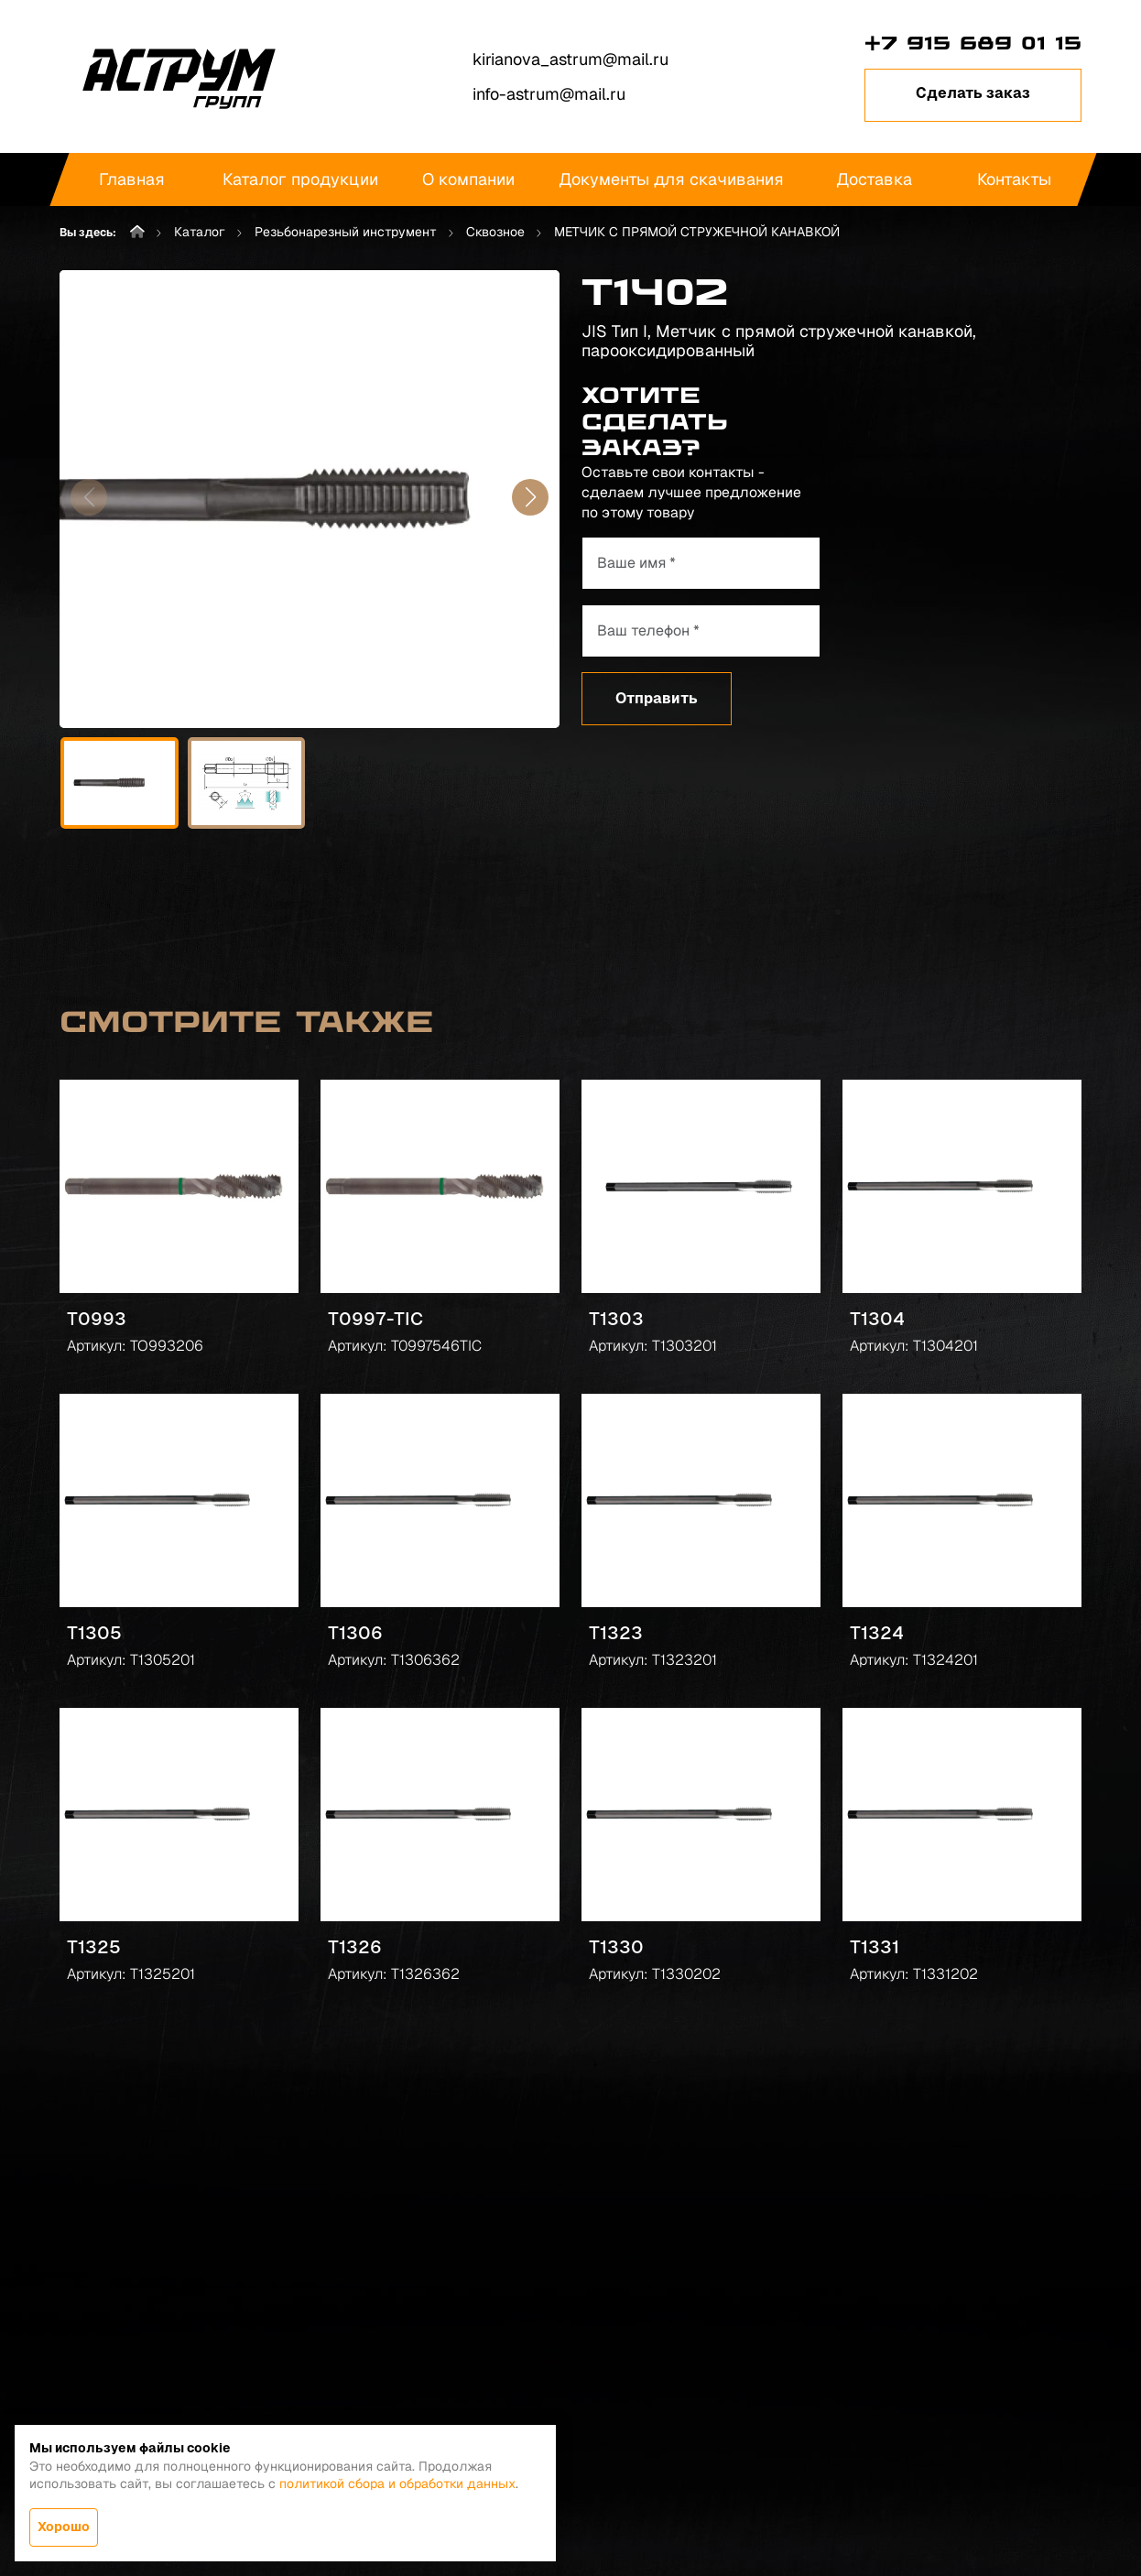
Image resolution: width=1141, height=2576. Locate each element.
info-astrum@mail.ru (549, 93)
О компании (468, 179)
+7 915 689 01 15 (972, 43)
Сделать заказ (973, 93)
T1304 (877, 1319)
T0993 (96, 1319)
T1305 (94, 1633)
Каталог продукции (300, 179)
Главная (132, 179)
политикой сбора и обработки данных (397, 2483)
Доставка (874, 179)
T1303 (616, 1319)
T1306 (355, 1633)
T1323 (616, 1633)
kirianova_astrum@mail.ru (570, 59)
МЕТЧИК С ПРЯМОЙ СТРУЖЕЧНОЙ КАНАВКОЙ (697, 231)
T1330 (616, 1947)
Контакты (1014, 179)
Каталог (199, 231)
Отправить (656, 698)
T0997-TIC (375, 1319)
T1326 (355, 1947)
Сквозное (495, 231)
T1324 (877, 1633)
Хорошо (64, 2526)
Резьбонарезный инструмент (346, 231)
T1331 (874, 1947)
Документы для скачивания (671, 179)
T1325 (94, 1947)
